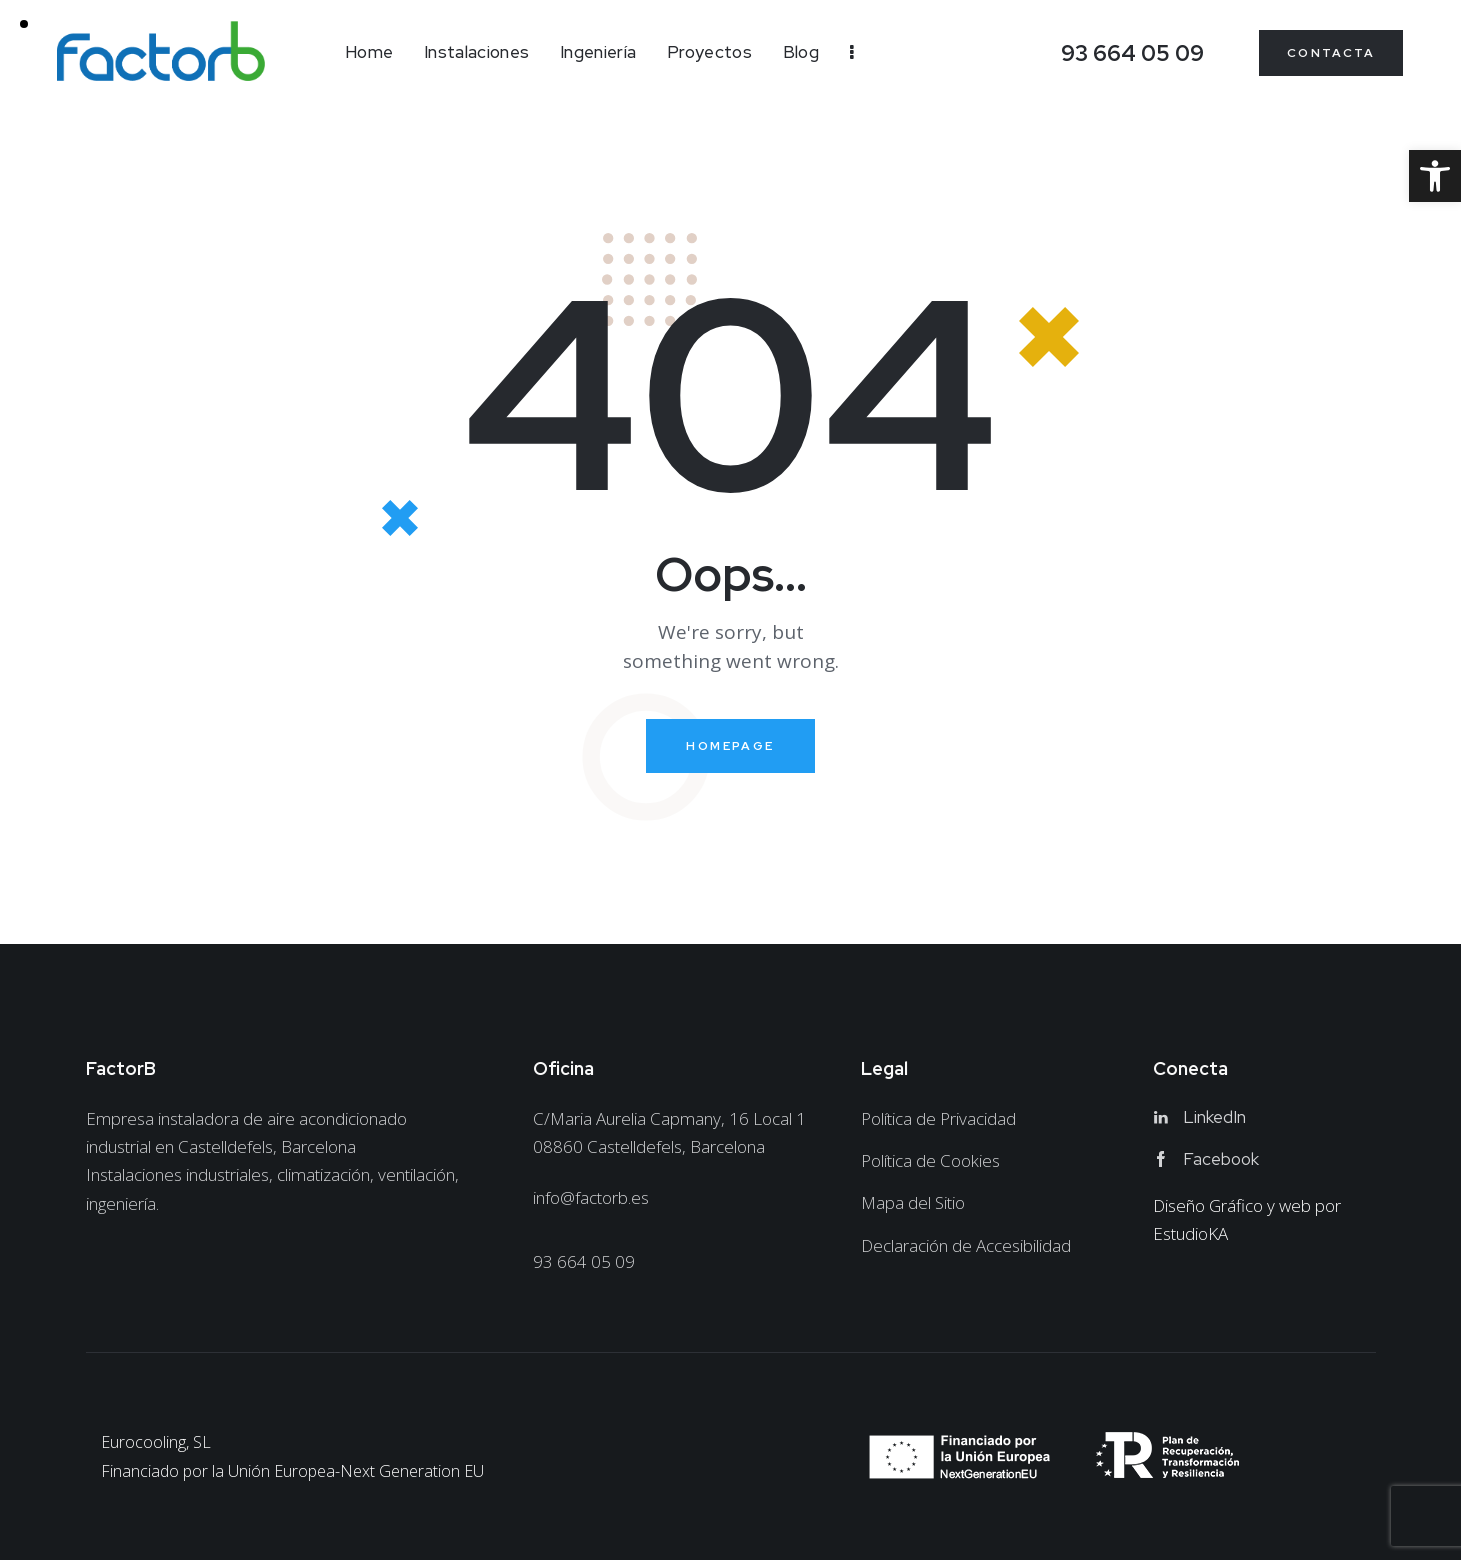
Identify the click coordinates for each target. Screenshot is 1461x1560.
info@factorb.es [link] (591, 1197)
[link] (1435, 176)
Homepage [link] (730, 746)
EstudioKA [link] (1190, 1233)
